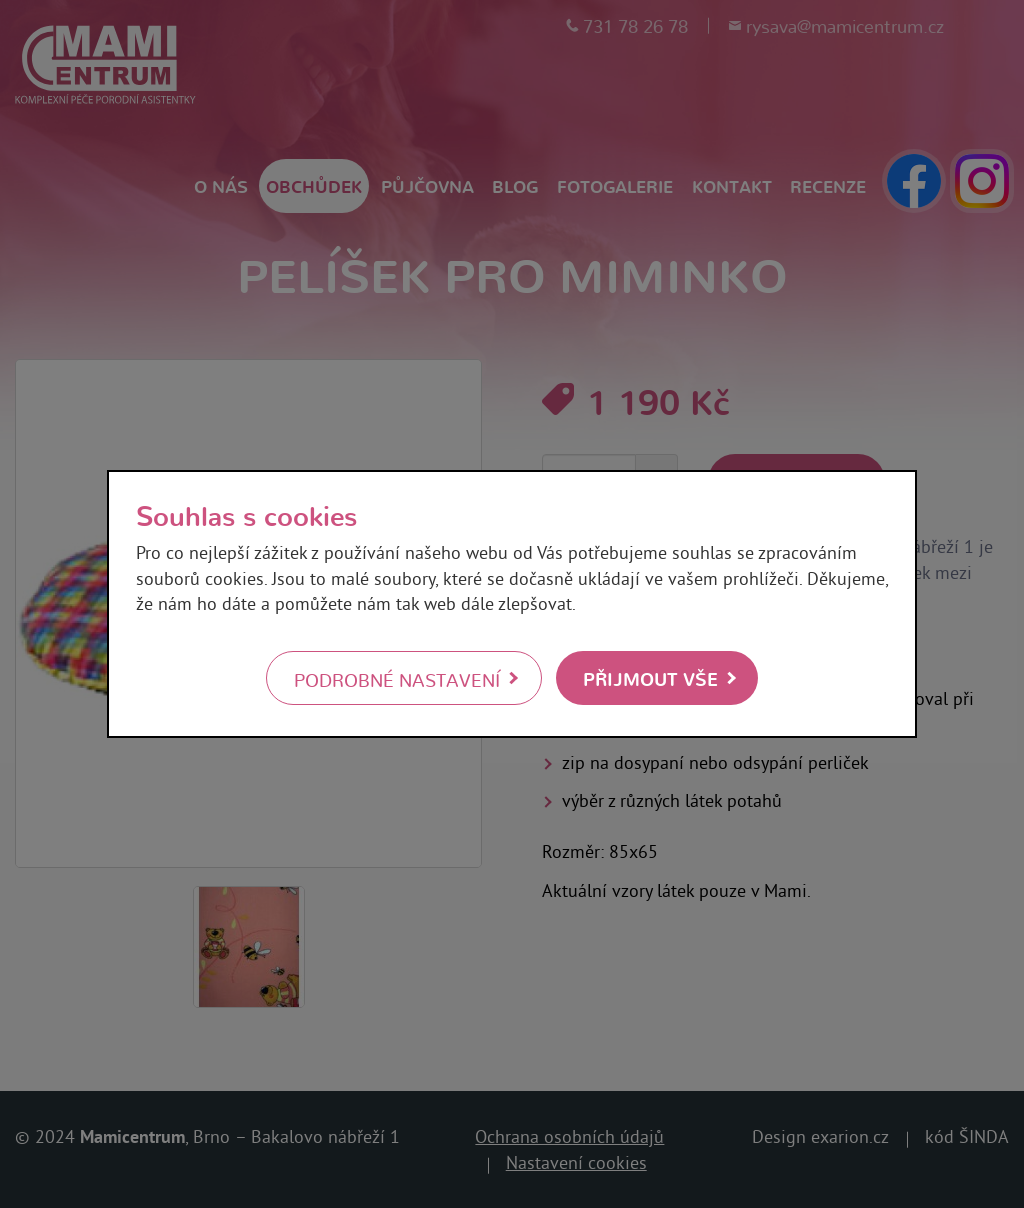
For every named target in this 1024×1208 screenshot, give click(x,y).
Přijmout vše (650, 677)
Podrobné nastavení (397, 679)
